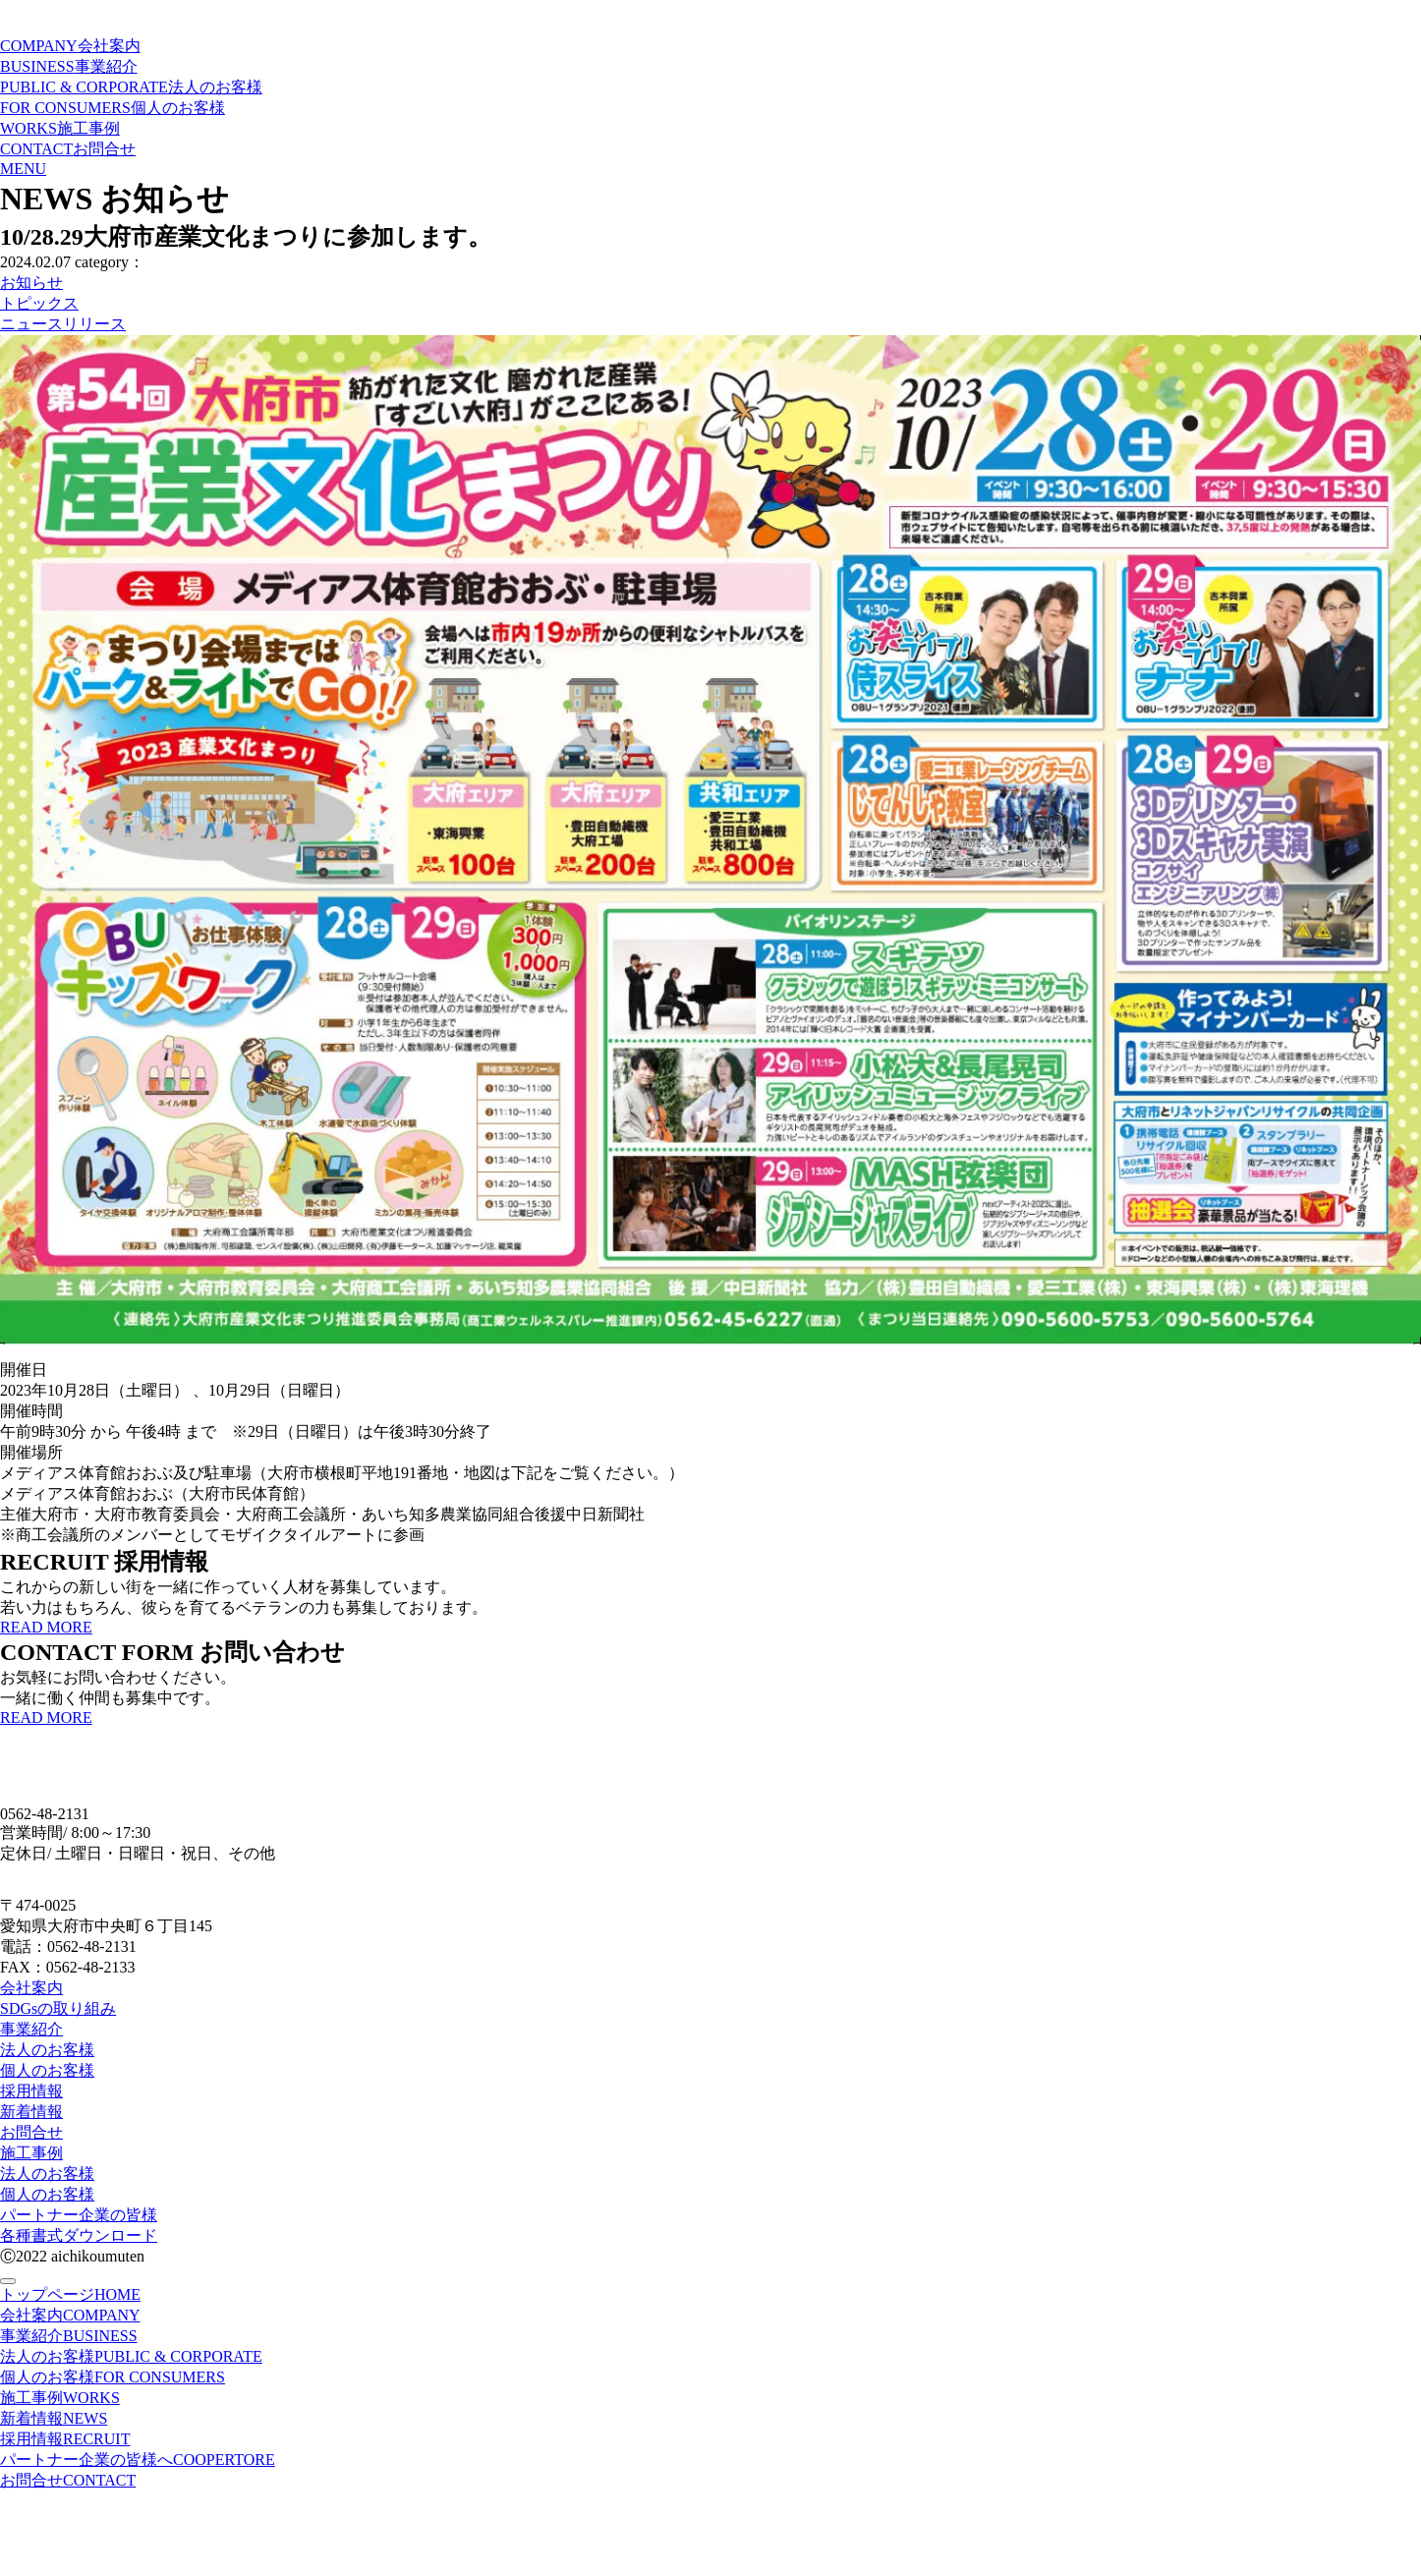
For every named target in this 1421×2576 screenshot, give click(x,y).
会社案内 (31, 1987)
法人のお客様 (47, 2049)
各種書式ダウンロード (78, 2235)
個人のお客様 (47, 2070)
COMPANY (70, 45)
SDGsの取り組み (58, 2008)
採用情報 (31, 2091)
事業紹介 (31, 2029)
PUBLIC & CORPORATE (131, 87)
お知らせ (31, 282)
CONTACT (68, 149)
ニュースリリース (63, 323)
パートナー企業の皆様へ (137, 2459)
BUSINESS (69, 66)
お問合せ (31, 2132)
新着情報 (31, 2111)
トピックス (39, 303)
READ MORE (46, 1627)
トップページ (70, 2294)
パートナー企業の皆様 (78, 2214)
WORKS (60, 128)
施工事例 (31, 2153)
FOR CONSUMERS (112, 107)
